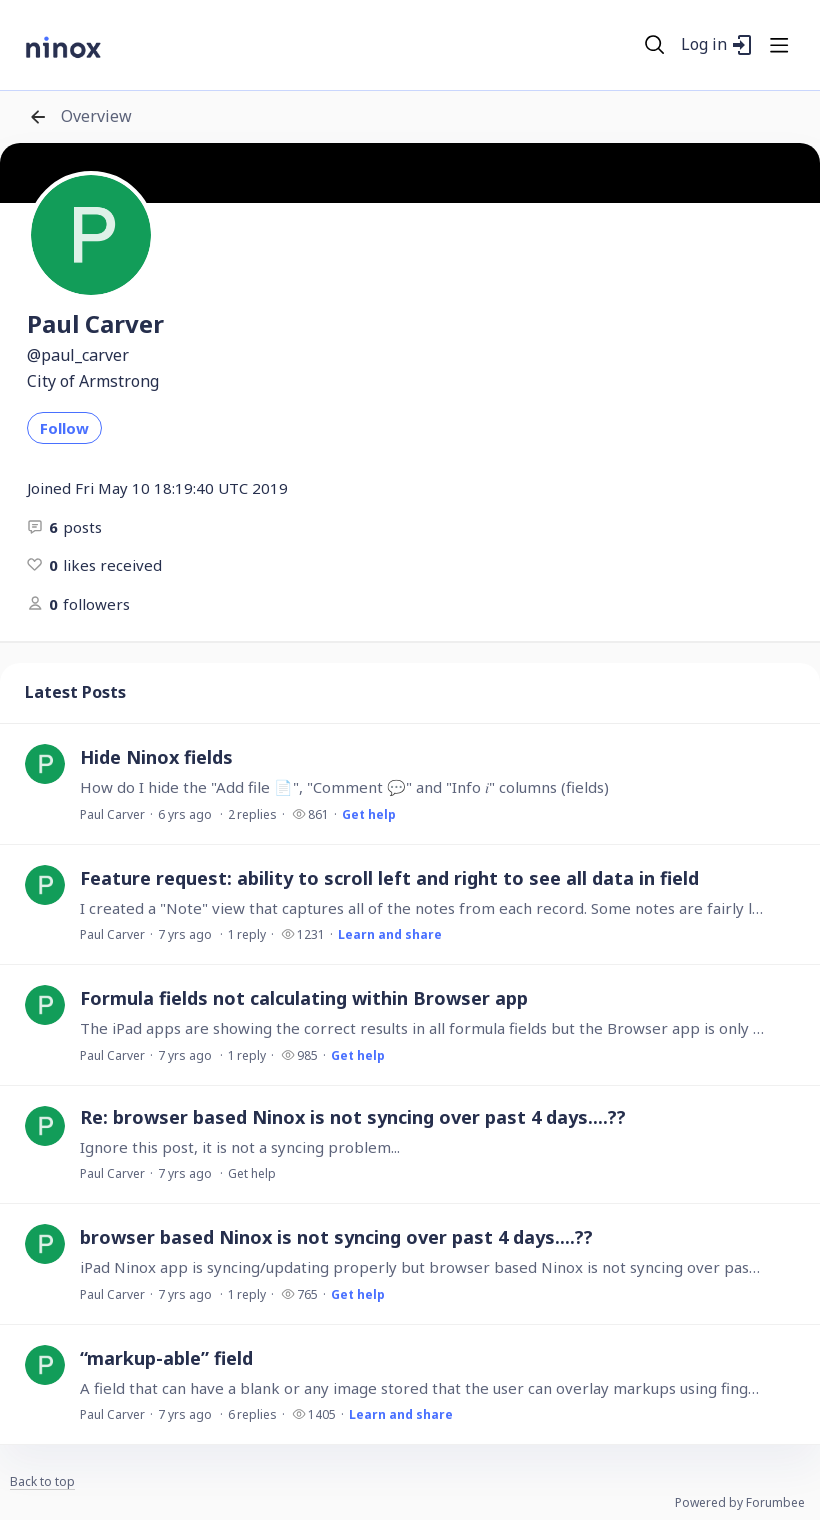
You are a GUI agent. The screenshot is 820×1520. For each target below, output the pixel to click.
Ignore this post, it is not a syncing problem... (240, 1147)
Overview (96, 117)
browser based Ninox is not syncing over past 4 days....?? (336, 1237)
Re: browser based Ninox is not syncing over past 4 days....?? (353, 1117)
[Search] (655, 45)
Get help (369, 814)
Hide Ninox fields (156, 757)
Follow (64, 428)
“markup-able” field (166, 1358)
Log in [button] (704, 45)
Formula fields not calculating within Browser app (304, 998)
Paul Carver (112, 814)
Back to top (42, 1482)
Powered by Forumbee (740, 1503)
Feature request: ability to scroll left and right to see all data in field (389, 878)
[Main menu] (779, 45)
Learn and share (390, 934)
